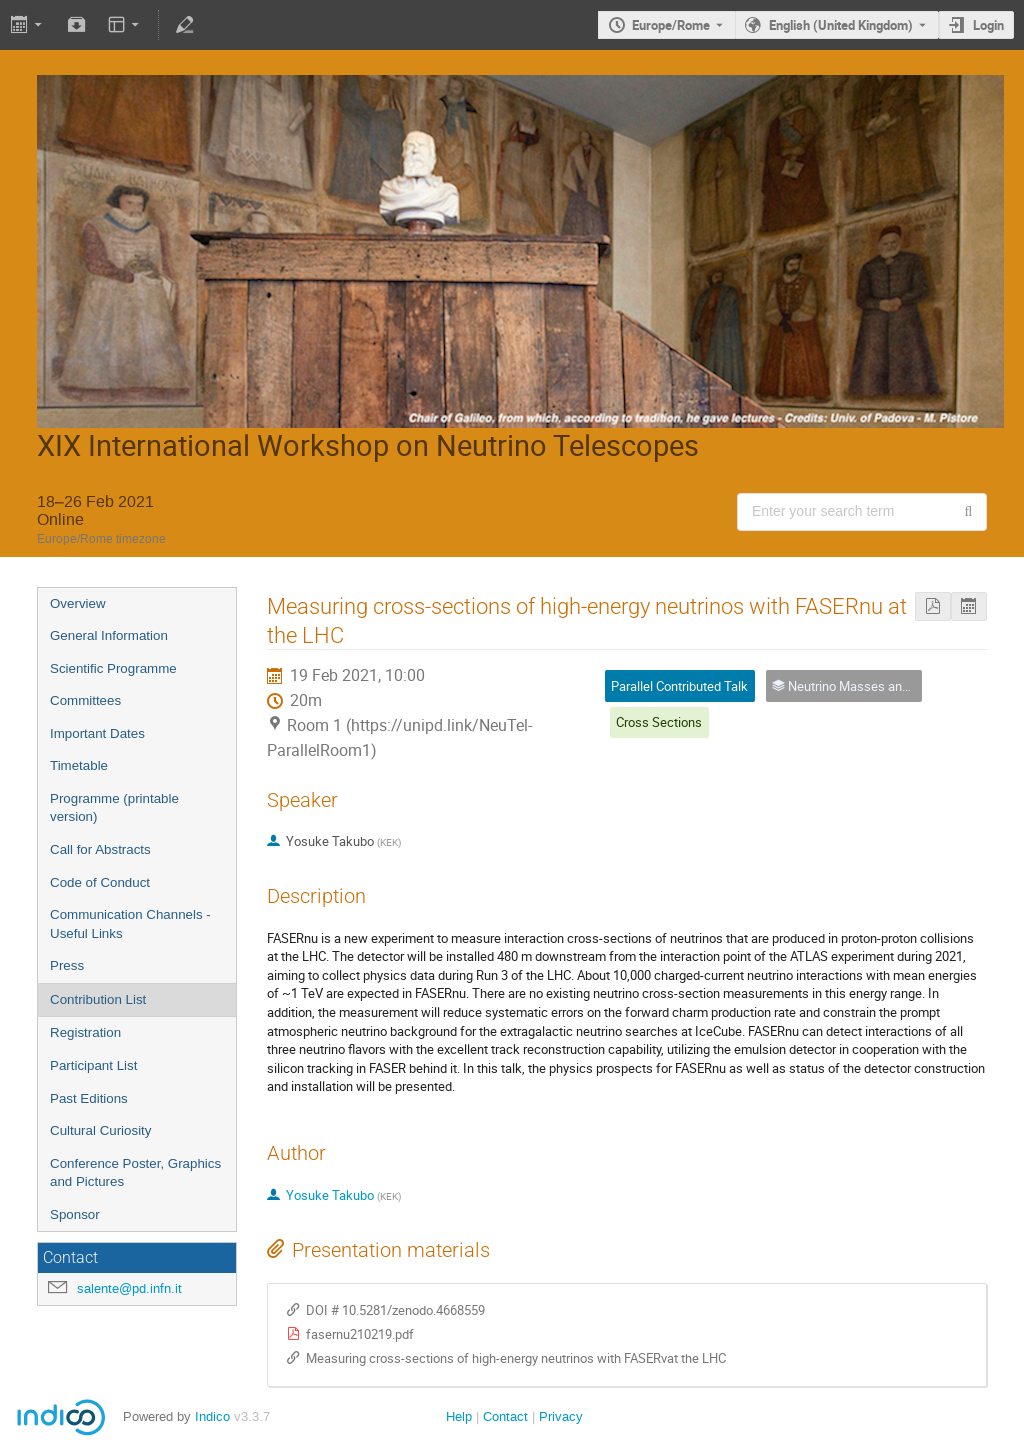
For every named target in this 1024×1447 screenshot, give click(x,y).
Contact (505, 1416)
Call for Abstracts (100, 849)
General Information (109, 635)
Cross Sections (659, 722)
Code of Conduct (100, 882)
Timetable (79, 765)
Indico (212, 1416)
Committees (85, 700)
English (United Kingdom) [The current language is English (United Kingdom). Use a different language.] (841, 25)
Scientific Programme (113, 668)
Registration (85, 1032)
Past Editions (89, 1098)
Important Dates (97, 733)
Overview (78, 603)
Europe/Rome (671, 25)
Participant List (93, 1065)
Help (459, 1416)
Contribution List (98, 999)
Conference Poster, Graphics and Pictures (135, 1173)
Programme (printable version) (114, 808)
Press (67, 965)
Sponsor (75, 1214)
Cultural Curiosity (100, 1130)
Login (988, 25)
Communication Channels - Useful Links (130, 924)
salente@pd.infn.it (129, 1288)
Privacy (561, 1416)
